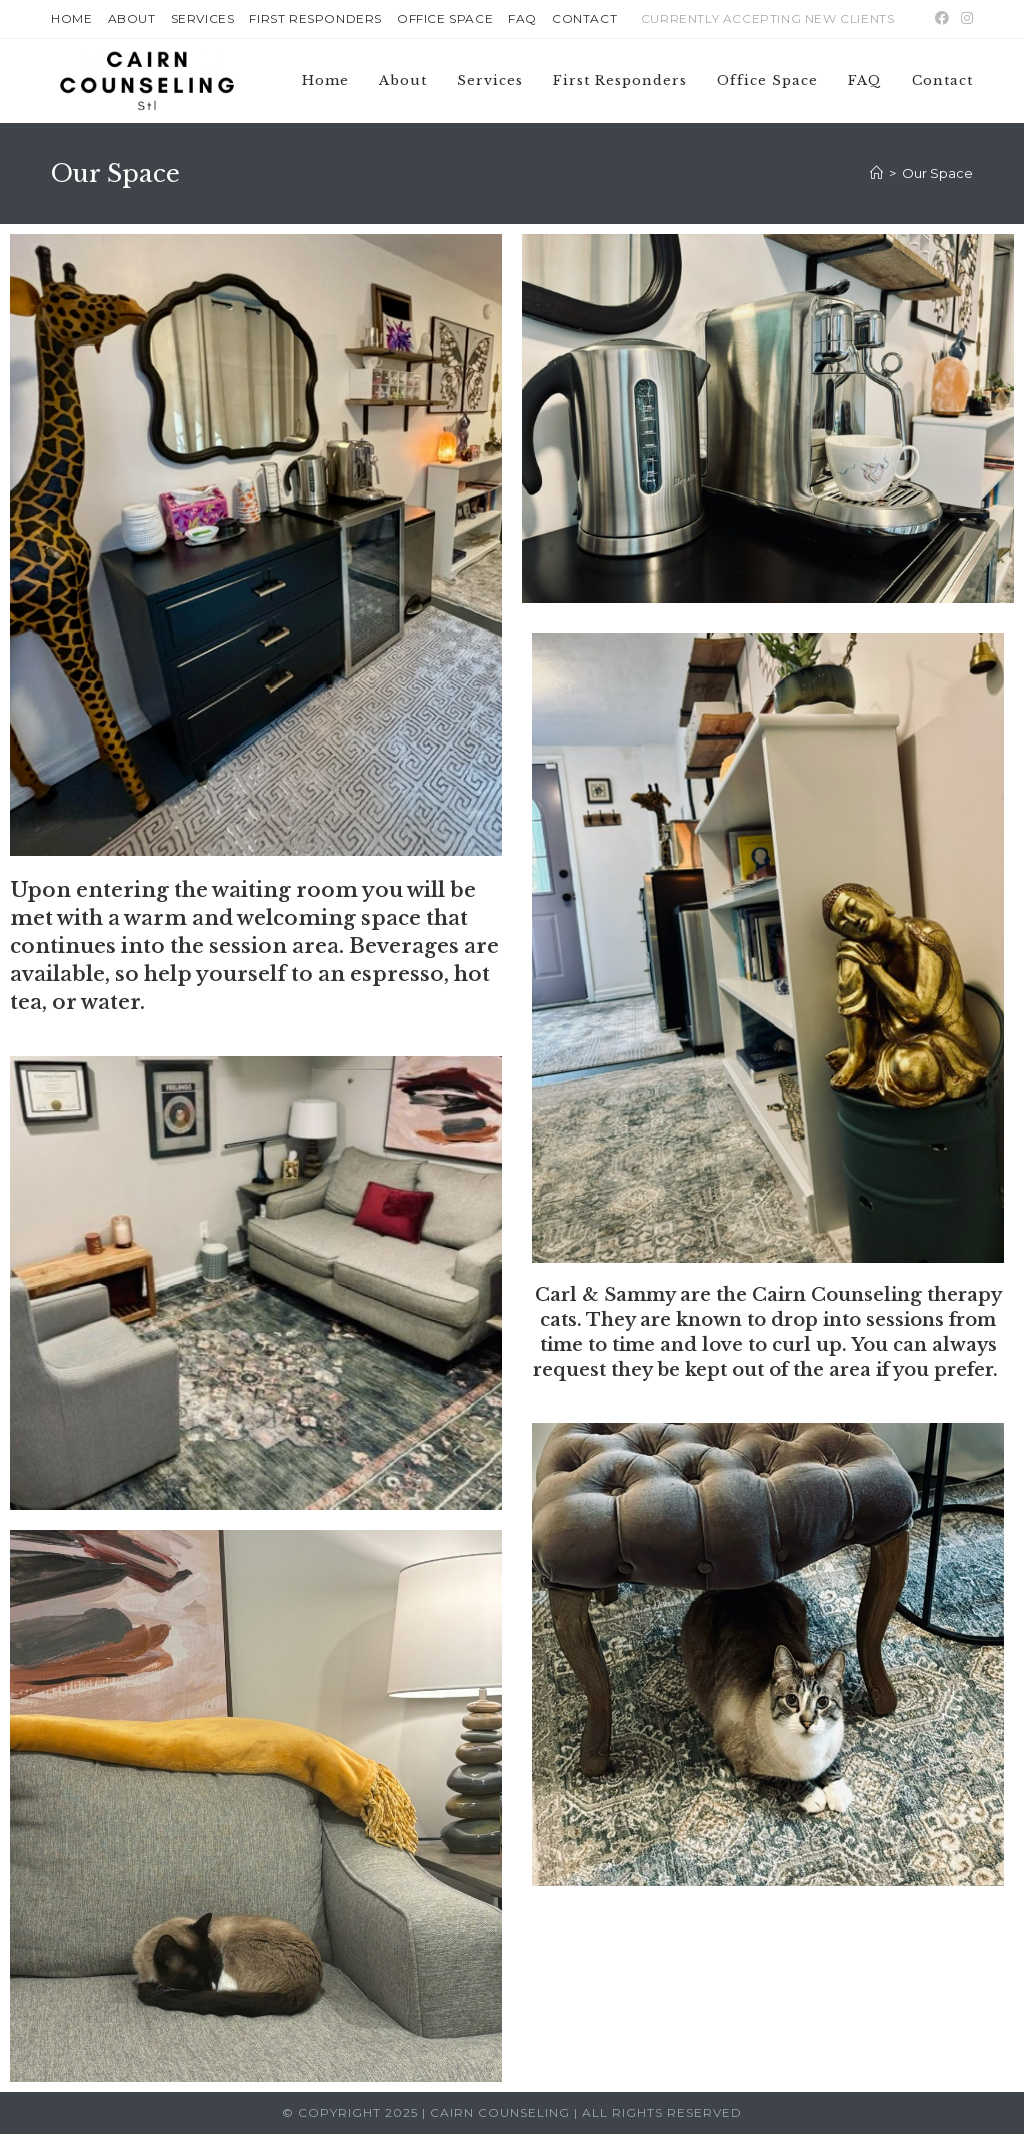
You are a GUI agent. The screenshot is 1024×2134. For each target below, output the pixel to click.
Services (203, 18)
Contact (584, 18)
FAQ (522, 18)
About (132, 18)
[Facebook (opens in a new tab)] (942, 19)
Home (71, 18)
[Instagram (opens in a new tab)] (964, 19)
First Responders (315, 18)
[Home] (876, 173)
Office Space (445, 18)
